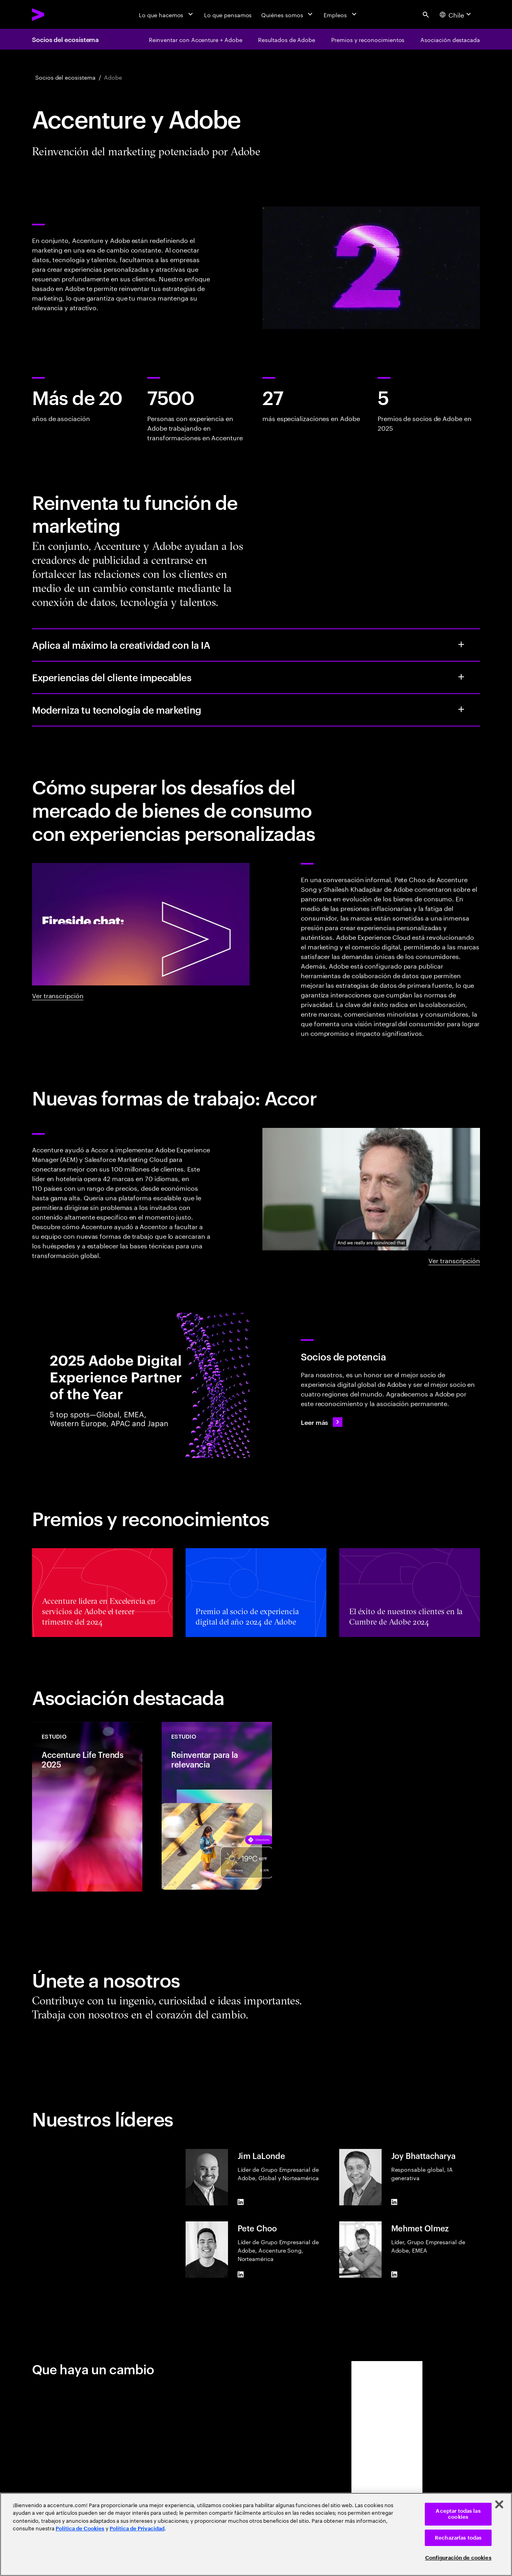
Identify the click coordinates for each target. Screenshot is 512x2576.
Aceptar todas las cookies (458, 2514)
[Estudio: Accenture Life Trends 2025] (87, 1807)
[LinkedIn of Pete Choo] (240, 2274)
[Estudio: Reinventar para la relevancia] (217, 1807)
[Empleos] (340, 14)
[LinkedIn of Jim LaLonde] (240, 2202)
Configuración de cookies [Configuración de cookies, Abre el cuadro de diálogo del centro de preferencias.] (458, 2557)
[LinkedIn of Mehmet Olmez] (394, 2274)
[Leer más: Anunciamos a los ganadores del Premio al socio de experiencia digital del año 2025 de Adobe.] (321, 1422)
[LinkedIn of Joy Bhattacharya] (394, 2202)
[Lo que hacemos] (167, 14)
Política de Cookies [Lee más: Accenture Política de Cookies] (80, 2528)
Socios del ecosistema (65, 39)
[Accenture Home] (56, 14)
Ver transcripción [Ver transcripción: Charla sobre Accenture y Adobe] (58, 995)
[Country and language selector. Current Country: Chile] (456, 14)
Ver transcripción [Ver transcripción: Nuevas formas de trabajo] (454, 1260)
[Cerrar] (499, 2504)
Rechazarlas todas (458, 2537)
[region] (256, 2534)
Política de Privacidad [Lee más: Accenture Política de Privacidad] (137, 2528)
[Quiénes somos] (287, 14)
